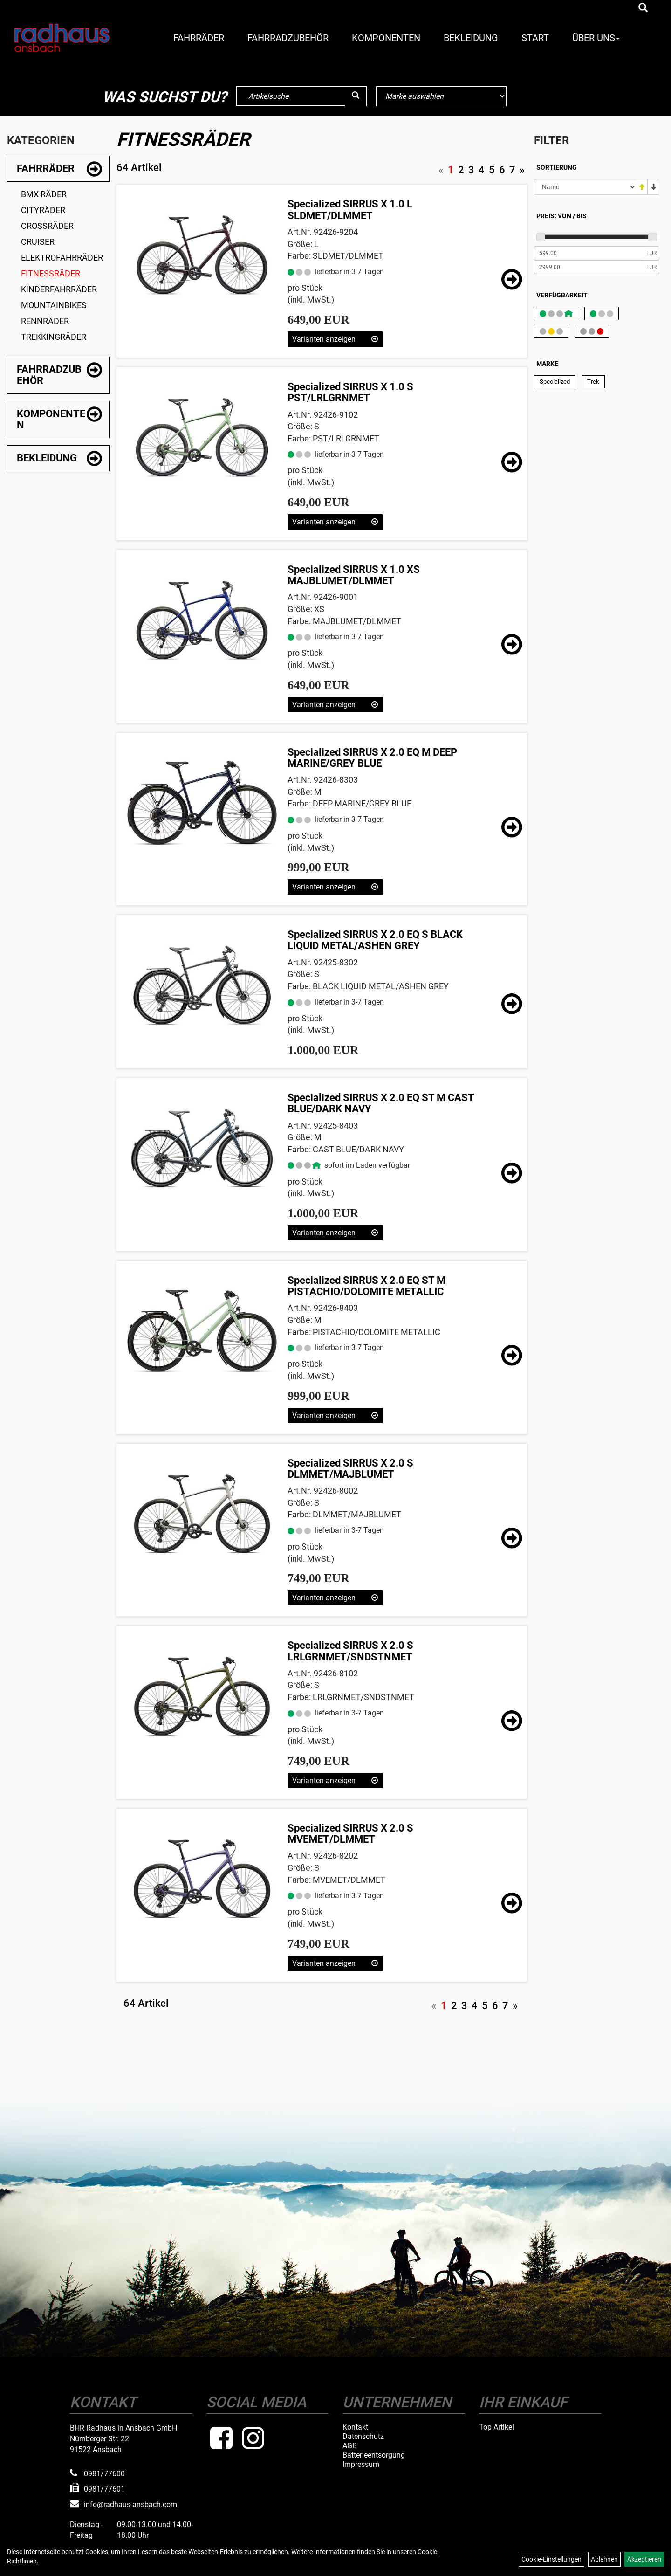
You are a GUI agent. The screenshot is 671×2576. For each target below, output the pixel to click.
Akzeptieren (644, 2559)
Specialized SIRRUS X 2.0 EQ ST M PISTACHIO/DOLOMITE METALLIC (366, 1285)
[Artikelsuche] (643, 8)
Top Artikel (496, 2427)
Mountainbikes (54, 305)
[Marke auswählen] (441, 96)
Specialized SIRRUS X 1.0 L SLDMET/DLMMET (350, 209)
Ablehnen (604, 2559)
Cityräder (43, 210)
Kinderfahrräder (59, 289)
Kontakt (355, 2427)
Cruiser (38, 242)
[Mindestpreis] (589, 253)
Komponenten (386, 37)
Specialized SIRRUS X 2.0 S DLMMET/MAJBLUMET (350, 1468)
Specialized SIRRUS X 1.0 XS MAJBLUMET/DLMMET (354, 575)
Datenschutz (363, 2436)
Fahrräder (198, 37)
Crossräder (47, 226)
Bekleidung (471, 37)
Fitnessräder (50, 273)
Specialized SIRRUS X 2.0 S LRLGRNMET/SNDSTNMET (350, 1650)
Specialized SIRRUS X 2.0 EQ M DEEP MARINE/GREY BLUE (372, 757)
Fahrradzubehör (288, 37)
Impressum (360, 2464)
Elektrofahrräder (62, 257)
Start (535, 37)
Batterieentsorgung (373, 2455)
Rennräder (45, 321)
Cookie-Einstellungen (551, 2559)
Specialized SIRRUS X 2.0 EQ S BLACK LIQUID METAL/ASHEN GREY (375, 940)
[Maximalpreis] (589, 267)
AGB (349, 2446)
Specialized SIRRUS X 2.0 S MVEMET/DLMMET (350, 1833)
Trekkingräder (53, 337)
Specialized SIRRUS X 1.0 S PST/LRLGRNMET (350, 392)
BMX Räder (44, 194)
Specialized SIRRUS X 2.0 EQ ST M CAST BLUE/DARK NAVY (381, 1103)
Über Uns (596, 37)
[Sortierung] (585, 187)
